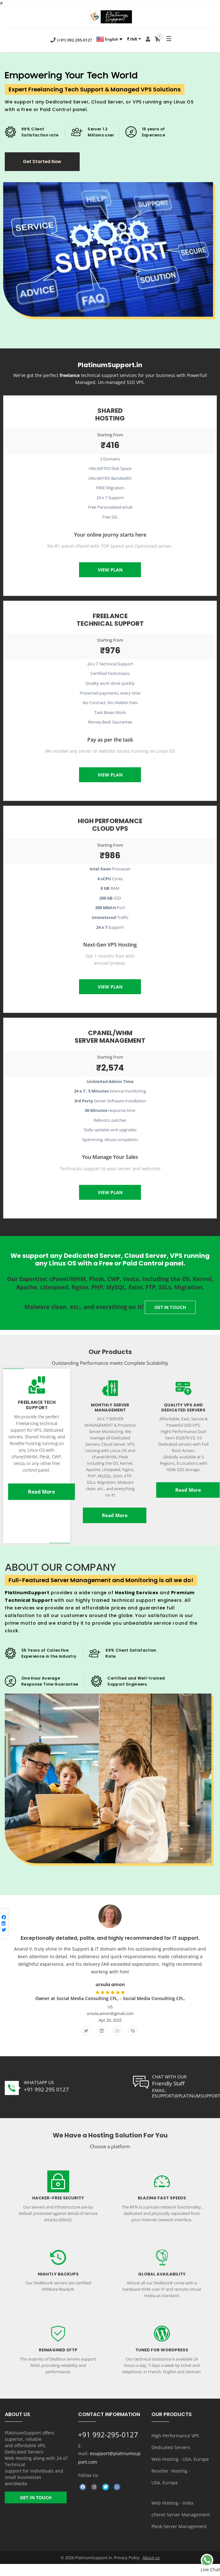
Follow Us (88, 2476)
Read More (41, 1492)
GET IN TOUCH (170, 1308)
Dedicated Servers (170, 2448)
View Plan (110, 570)
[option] (110, 1973)
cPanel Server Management (180, 2515)
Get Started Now (45, 162)
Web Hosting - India (172, 2503)
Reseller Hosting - (171, 2471)
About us (151, 2558)
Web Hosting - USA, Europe (180, 2459)
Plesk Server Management (179, 2527)
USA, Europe (164, 2483)
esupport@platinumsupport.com (109, 2458)
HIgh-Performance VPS (175, 2436)
